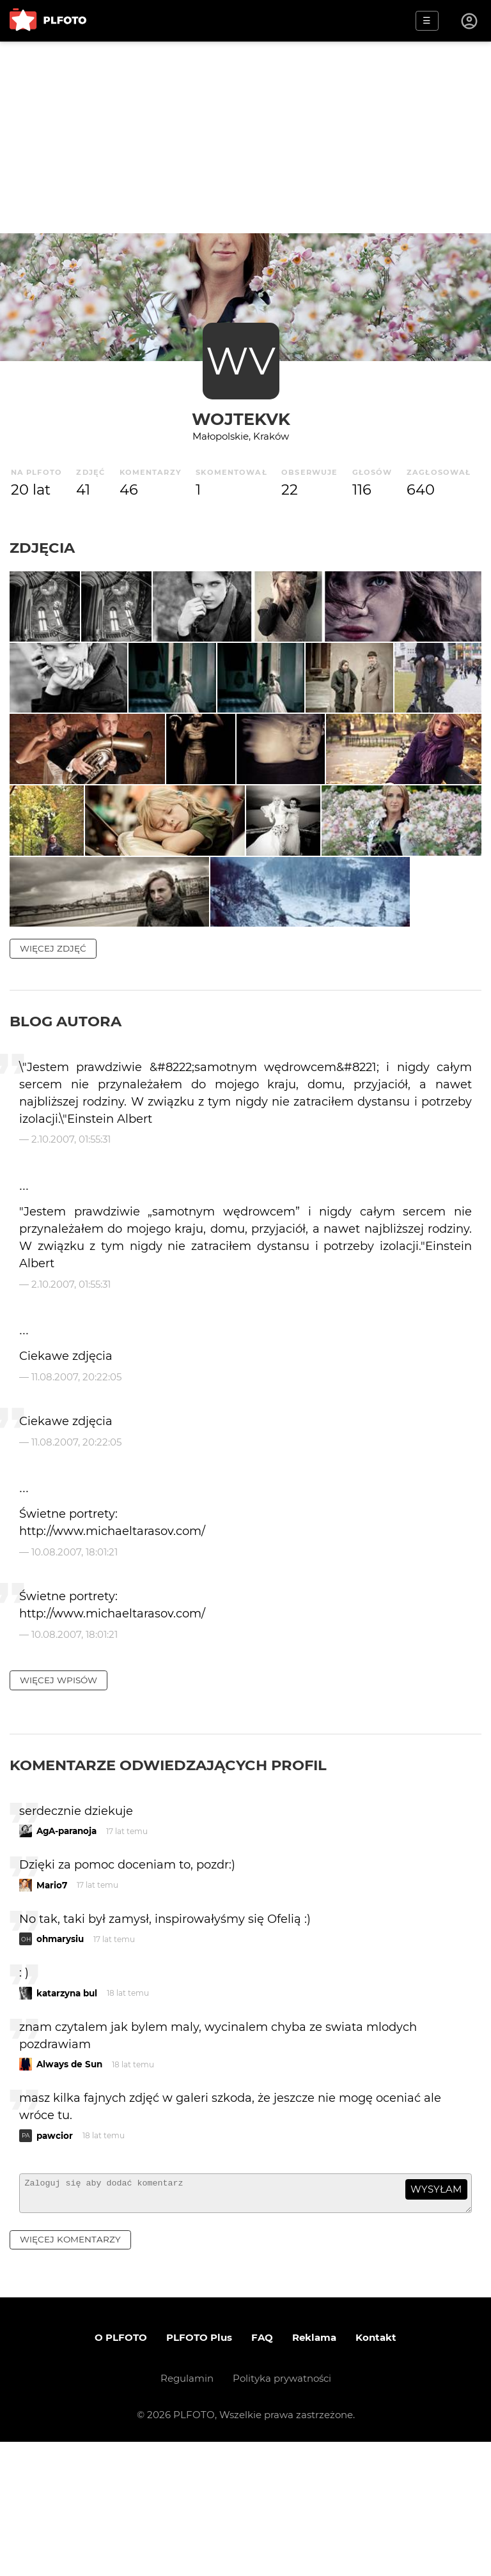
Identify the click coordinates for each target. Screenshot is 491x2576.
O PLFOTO (121, 2471)
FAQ (262, 2471)
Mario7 (51, 2014)
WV (241, 360)
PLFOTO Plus (199, 2471)
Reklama (314, 2471)
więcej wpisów (58, 1808)
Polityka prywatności (282, 2512)
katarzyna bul (66, 2122)
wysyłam (436, 2318)
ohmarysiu (60, 2068)
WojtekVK (241, 419)
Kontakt (375, 2471)
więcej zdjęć (53, 1077)
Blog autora (65, 1150)
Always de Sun (69, 2193)
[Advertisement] (245, 137)
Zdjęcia (42, 548)
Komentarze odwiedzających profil (168, 1893)
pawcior (54, 2265)
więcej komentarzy (70, 2374)
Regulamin (187, 2512)
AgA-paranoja (66, 1960)
